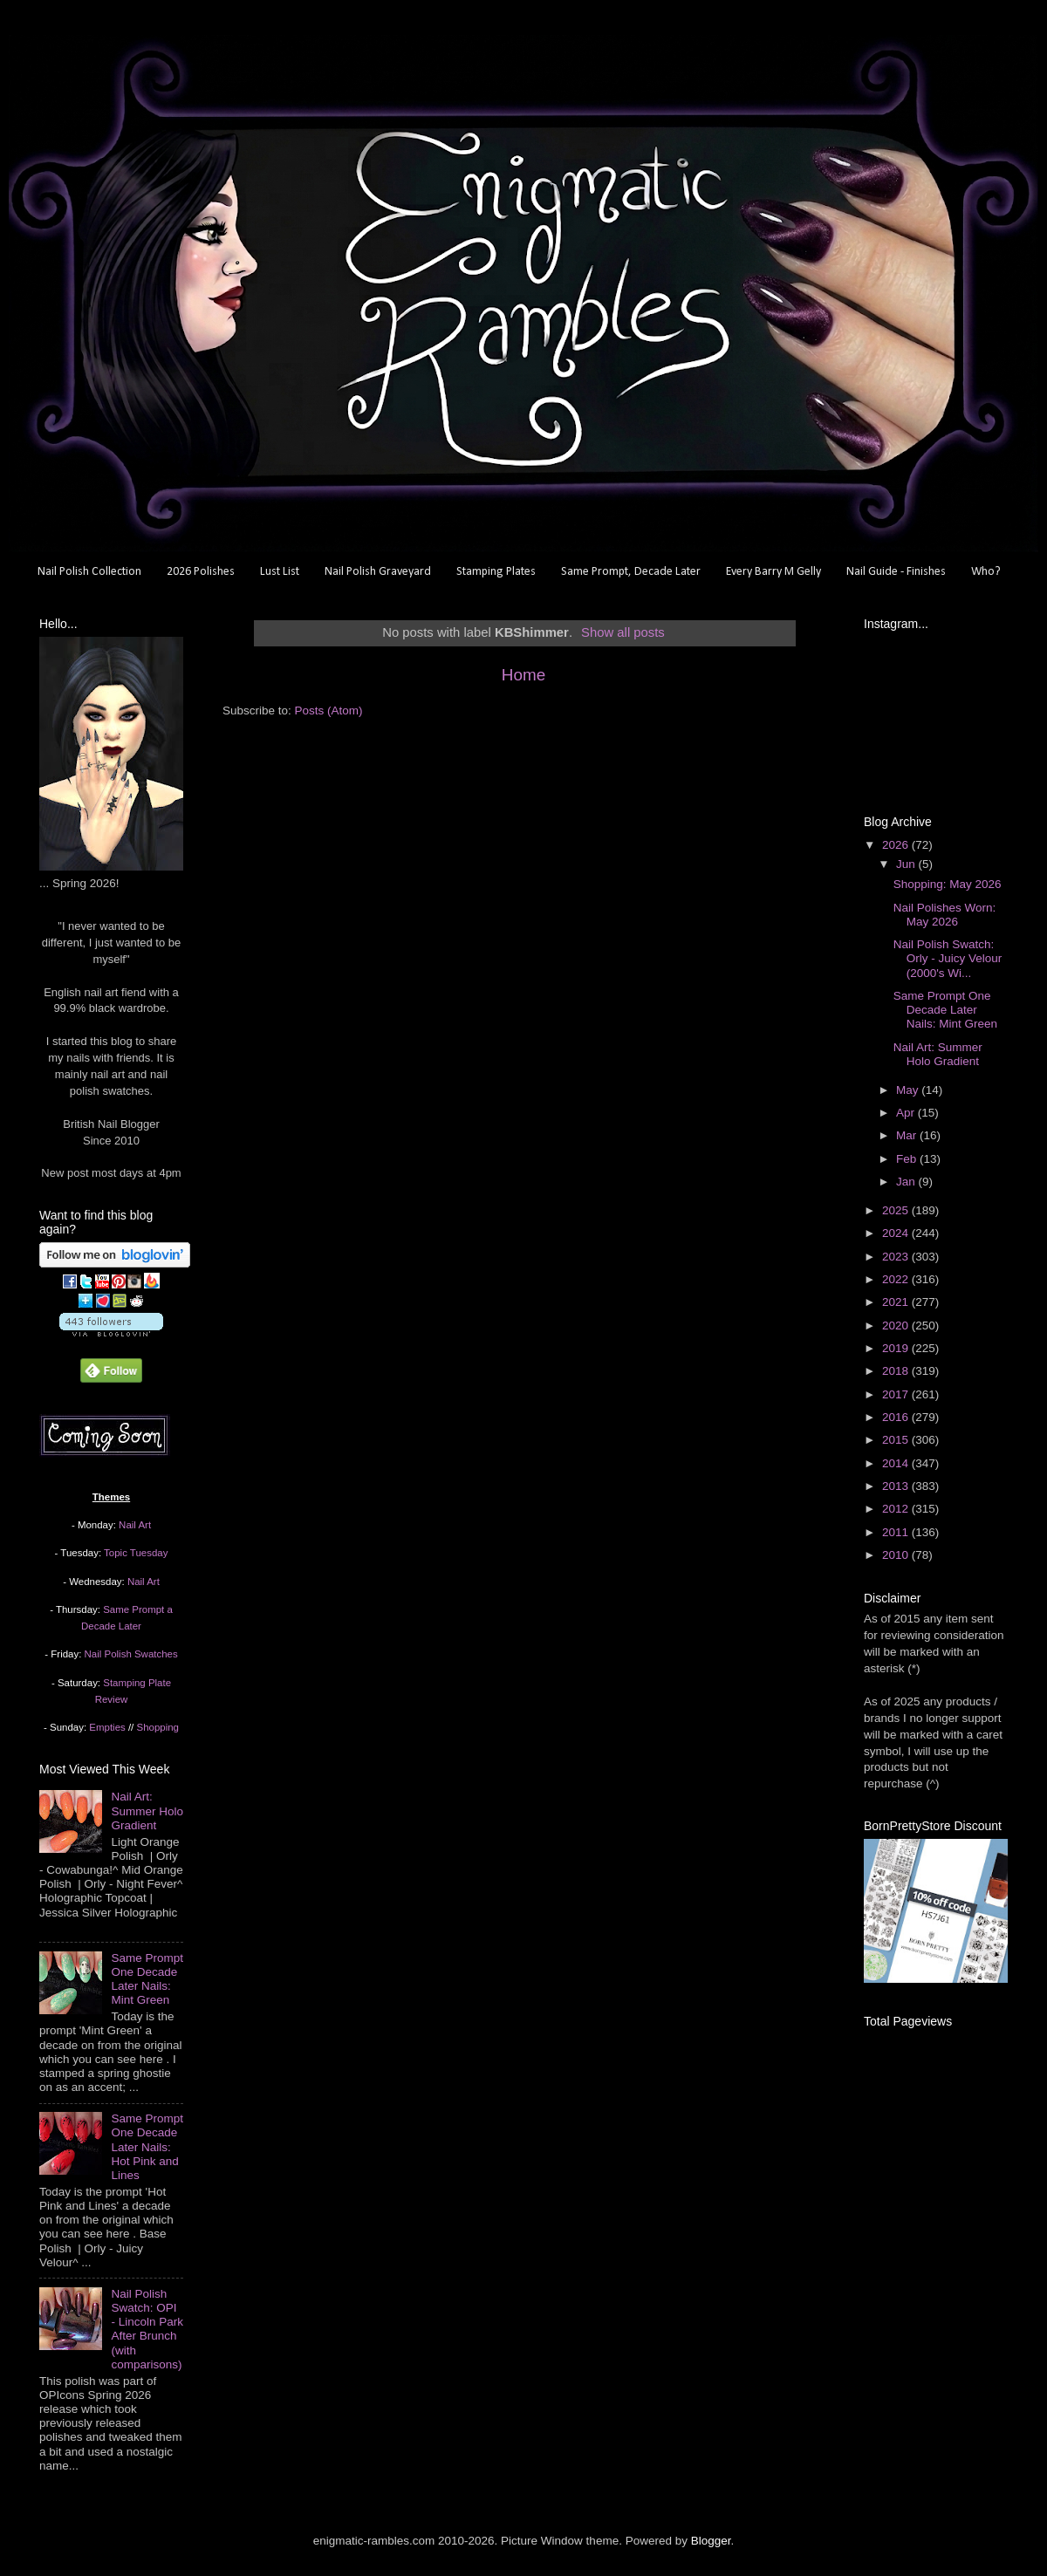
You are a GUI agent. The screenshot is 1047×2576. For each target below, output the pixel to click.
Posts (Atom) (329, 710)
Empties (107, 1727)
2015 (897, 1439)
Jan (907, 1181)
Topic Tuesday (136, 1553)
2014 (897, 1463)
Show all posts (623, 632)
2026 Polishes (201, 571)
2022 (897, 1279)
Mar (908, 1135)
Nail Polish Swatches (131, 1654)
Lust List (279, 571)
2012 (897, 1508)
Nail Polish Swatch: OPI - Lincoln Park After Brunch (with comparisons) (147, 2329)
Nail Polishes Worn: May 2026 (944, 914)
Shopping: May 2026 (947, 884)
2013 (897, 1486)
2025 (897, 1210)
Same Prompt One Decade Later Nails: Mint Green (147, 1979)
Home (523, 675)
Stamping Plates (496, 571)
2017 (897, 1394)
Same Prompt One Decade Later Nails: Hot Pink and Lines (147, 2147)
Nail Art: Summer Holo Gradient (147, 1810)
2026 (897, 844)
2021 (897, 1301)
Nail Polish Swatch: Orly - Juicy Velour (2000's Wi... (948, 958)
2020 (897, 1325)
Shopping (158, 1727)
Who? (986, 571)
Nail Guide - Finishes (896, 571)
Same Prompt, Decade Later (631, 571)
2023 (897, 1256)
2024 (897, 1233)
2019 (897, 1348)
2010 (897, 1554)
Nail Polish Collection (89, 571)
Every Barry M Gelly (773, 571)
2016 (897, 1417)
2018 (897, 1370)
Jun (907, 864)
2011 (897, 1532)
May (908, 1090)
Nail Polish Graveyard (378, 571)
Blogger (711, 2540)
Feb (908, 1158)
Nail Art (135, 1525)
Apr (907, 1112)
